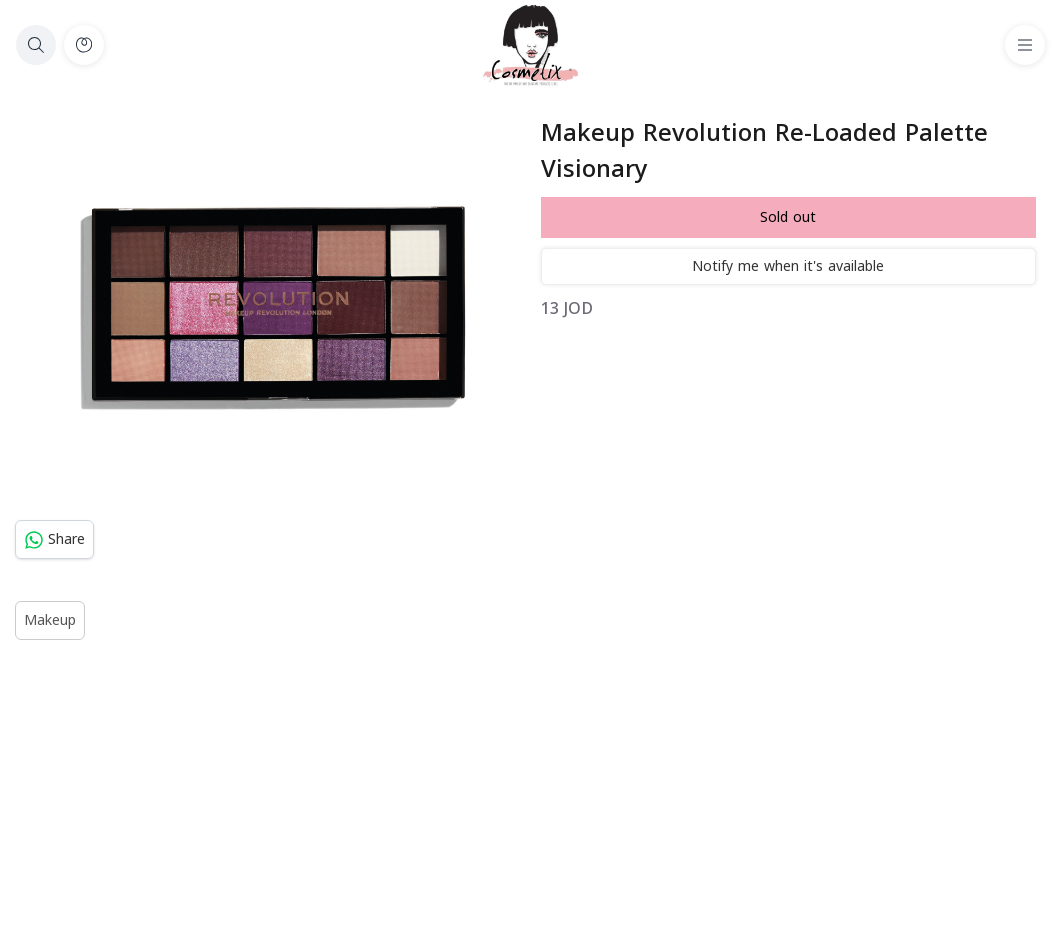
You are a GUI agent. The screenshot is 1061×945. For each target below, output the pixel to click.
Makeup (50, 620)
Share (54, 539)
